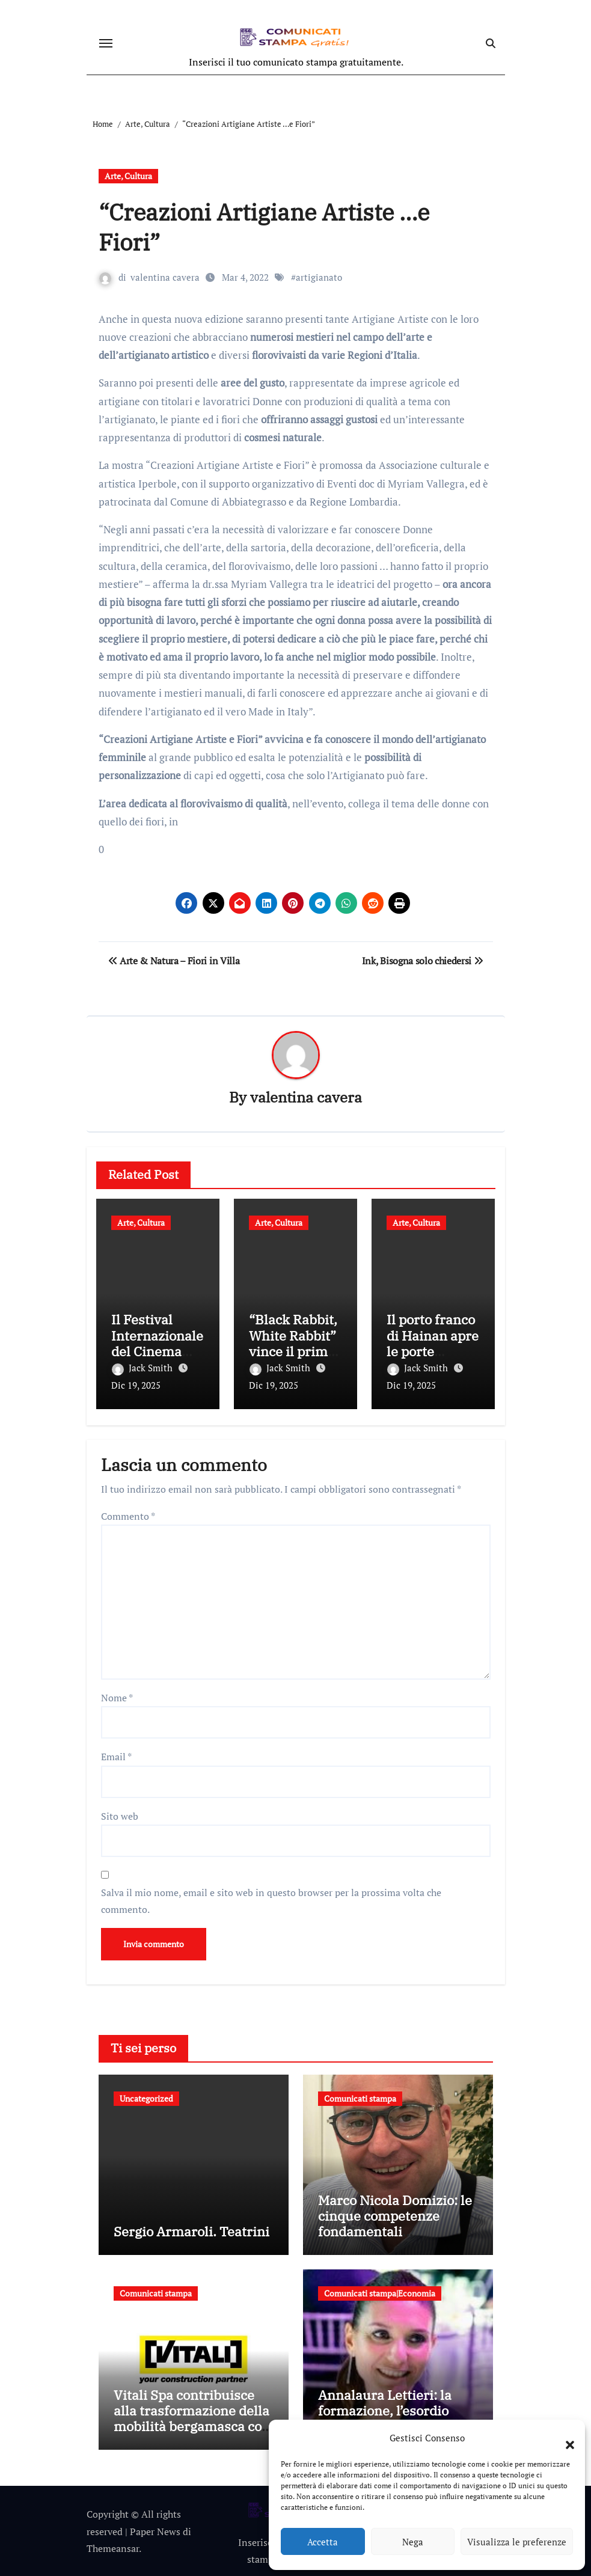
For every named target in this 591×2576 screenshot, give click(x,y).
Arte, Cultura (128, 176)
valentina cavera (165, 277)
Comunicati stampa (360, 2096)
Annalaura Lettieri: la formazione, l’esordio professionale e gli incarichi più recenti (385, 2416)
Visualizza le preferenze (516, 2542)
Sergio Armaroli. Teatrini (191, 2230)
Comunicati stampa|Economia (379, 2291)
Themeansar (113, 2547)
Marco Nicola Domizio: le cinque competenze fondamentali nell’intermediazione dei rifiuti (395, 2230)
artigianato (319, 277)
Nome (117, 1696)
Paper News (155, 2529)
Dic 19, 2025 (136, 1386)
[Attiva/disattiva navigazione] (106, 43)
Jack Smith (143, 1368)
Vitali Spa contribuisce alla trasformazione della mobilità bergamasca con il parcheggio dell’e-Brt (192, 2416)
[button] (564, 2438)
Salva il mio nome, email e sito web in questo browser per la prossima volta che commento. (271, 1899)
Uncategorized (146, 2096)
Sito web (119, 1814)
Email (116, 1755)
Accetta (322, 2542)
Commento (128, 1514)
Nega (412, 2542)
